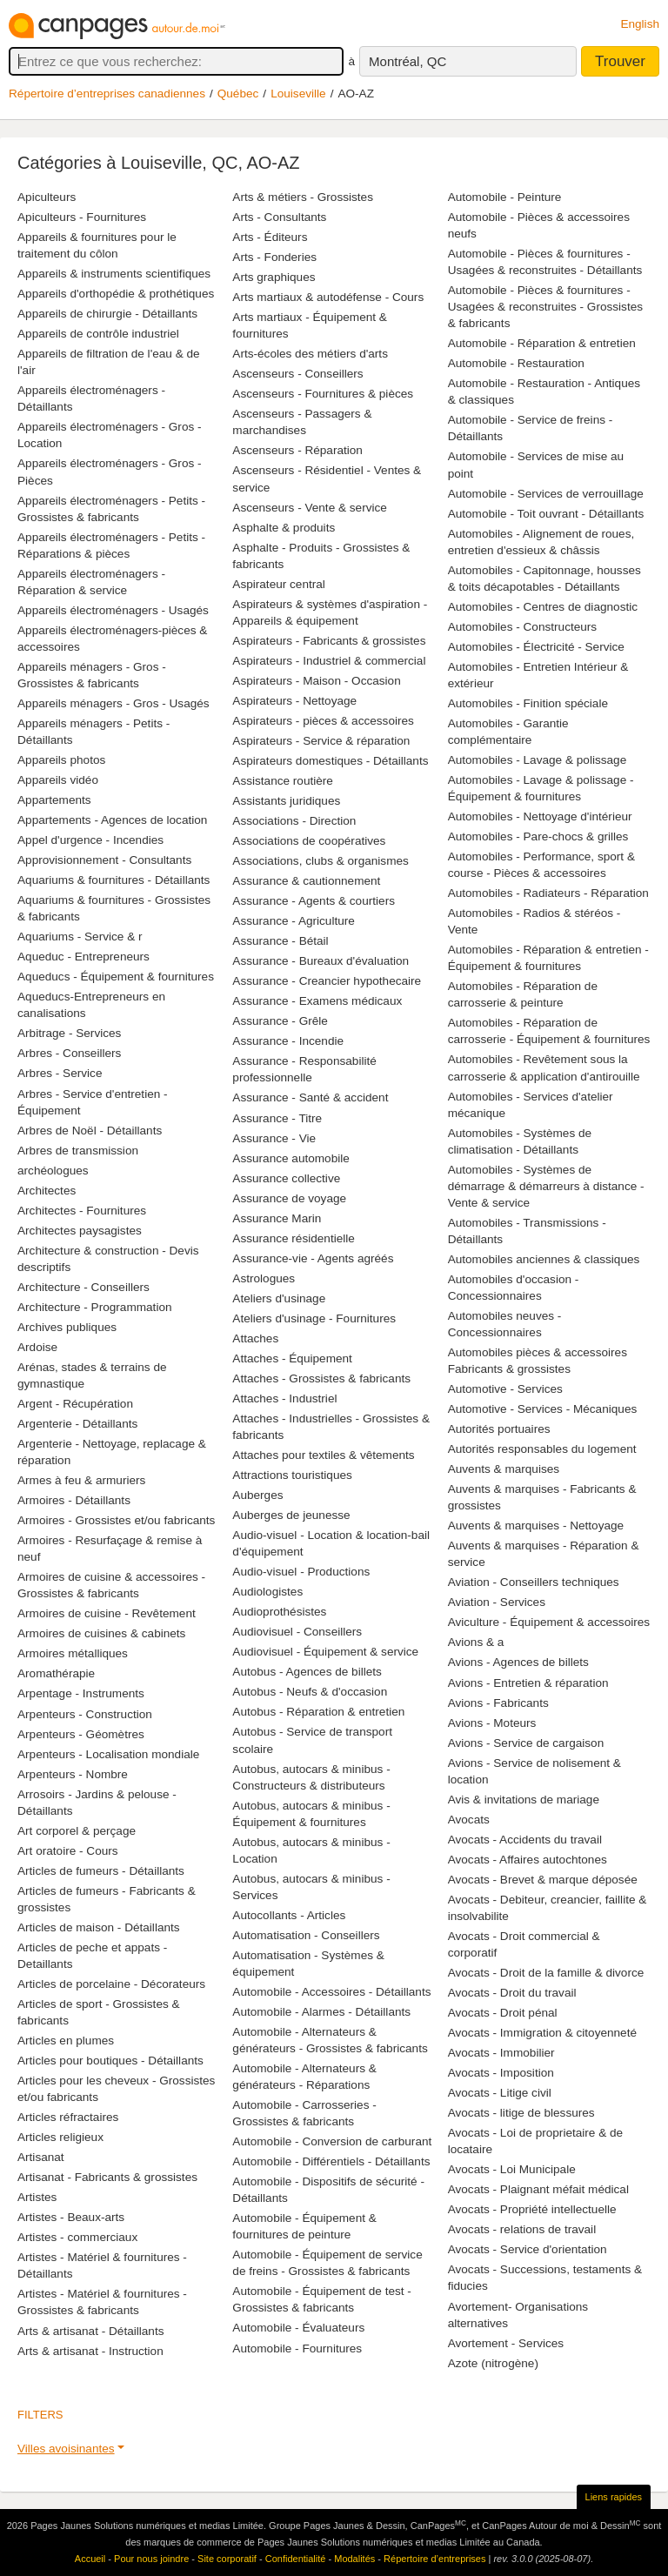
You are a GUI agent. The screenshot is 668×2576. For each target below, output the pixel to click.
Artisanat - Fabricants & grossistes (107, 2177)
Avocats (469, 1819)
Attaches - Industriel (284, 1398)
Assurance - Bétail (280, 940)
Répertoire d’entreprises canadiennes (107, 93)
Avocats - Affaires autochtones (527, 1859)
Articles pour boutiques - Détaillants (110, 2060)
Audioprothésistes (279, 1611)
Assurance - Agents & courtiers (313, 900)
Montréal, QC (407, 61)
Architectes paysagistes (79, 1230)
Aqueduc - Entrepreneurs (83, 956)
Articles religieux (60, 2137)
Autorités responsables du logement (542, 1448)
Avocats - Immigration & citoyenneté (542, 2032)
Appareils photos (61, 759)
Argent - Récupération (75, 1403)
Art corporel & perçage (76, 1830)
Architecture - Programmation (94, 1307)
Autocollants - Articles (288, 1915)
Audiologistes (267, 1591)
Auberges (257, 1495)
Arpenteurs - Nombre (72, 1774)
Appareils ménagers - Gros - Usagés (113, 703)
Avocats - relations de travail (522, 2229)
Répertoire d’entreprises (434, 2558)
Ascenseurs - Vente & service (309, 507)
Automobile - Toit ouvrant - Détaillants (546, 513)
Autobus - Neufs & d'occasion (309, 1691)
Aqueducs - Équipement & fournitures (115, 976)
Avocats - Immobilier (501, 2052)
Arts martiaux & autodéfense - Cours (328, 297)
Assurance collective (286, 1178)
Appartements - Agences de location (112, 819)
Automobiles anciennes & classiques (544, 1259)
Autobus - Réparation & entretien (318, 1711)
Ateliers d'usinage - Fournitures (314, 1318)
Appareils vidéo (57, 779)
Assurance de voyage (289, 1198)
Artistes (37, 2197)
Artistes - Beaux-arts (70, 2217)
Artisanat (40, 2157)
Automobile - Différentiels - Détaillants (331, 2161)
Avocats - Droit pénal (503, 2012)
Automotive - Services (505, 1388)
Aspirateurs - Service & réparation (321, 740)
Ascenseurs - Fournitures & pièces (322, 393)
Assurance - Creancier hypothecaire (326, 980)
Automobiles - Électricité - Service (536, 646)
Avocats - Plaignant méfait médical (538, 2189)
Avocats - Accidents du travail (525, 1839)
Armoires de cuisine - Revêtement (106, 1613)
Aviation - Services (496, 1602)
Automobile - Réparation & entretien (542, 343)
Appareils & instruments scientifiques (113, 273)
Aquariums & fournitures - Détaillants (113, 880)
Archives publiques (67, 1327)
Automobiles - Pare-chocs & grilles (538, 836)
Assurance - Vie (274, 1138)
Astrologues (263, 1278)
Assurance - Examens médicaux (317, 1000)
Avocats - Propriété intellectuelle (532, 2209)
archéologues (53, 1170)
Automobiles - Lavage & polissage (537, 759)
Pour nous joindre (151, 2558)
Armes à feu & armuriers (81, 1480)
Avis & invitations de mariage (523, 1799)
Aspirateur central (278, 584)
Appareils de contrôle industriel (98, 333)
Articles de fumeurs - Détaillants (100, 1870)
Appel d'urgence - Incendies (90, 839)
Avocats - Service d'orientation (527, 2249)
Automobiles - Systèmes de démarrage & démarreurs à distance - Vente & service (546, 1186)
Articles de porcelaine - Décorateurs (111, 1984)
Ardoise (37, 1347)
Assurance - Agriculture (293, 920)
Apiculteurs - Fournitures (81, 217)
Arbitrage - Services (69, 1033)
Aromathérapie (56, 1673)
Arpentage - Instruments (80, 1693)
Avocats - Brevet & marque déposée (543, 1879)
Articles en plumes (65, 2040)
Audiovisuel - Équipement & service (325, 1651)
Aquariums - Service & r (80, 936)
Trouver (620, 61)
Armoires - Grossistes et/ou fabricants (116, 1520)
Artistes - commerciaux (77, 2237)
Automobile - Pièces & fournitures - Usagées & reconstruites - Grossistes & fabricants (545, 307)
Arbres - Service (59, 1073)
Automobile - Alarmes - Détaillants (321, 2011)
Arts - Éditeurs (269, 237)
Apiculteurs (46, 197)
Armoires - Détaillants (73, 1500)
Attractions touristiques (292, 1475)
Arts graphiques (273, 277)
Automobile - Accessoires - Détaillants (331, 1991)
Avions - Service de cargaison (526, 1743)
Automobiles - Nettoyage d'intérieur (540, 816)
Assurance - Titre (277, 1118)
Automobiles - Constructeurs (523, 626)
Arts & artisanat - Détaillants (90, 2331)
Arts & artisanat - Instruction (90, 2351)
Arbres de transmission (77, 1150)
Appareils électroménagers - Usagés (113, 610)
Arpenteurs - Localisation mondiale (108, 1754)
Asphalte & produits (283, 527)
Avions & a (476, 1642)
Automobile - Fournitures (297, 2348)
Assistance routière (282, 780)
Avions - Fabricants (498, 1703)
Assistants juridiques (286, 800)
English (639, 23)
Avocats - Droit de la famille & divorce (546, 1972)
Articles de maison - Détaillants (98, 1927)
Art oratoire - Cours (67, 1850)
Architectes (46, 1190)
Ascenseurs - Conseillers (297, 373)
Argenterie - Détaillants (77, 1423)
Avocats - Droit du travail (512, 1992)
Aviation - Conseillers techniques (533, 1582)
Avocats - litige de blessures (521, 2112)
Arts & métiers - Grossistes (302, 197)
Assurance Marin (276, 1218)
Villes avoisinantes (66, 2448)
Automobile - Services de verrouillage (546, 493)
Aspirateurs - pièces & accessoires (323, 720)
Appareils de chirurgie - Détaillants (107, 313)
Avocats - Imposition (501, 2072)
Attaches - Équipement (292, 1358)
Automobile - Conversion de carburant (331, 2141)
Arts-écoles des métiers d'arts (310, 353)
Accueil (90, 2558)
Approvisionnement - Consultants (104, 859)
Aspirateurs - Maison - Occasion (316, 680)
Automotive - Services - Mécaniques (543, 1408)
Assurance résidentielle (293, 1238)
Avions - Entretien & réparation (528, 1682)
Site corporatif (227, 2558)
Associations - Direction (294, 820)
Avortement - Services (506, 2343)
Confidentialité (295, 2558)
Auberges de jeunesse (291, 1515)
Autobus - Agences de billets (307, 1671)
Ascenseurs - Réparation (297, 450)
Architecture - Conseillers (83, 1287)
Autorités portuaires (499, 1428)
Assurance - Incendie (288, 1040)
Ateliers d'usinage (278, 1298)
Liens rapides (613, 2497)
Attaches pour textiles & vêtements (323, 1455)
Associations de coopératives (308, 840)
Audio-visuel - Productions (301, 1571)
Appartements (54, 799)
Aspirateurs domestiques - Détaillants (330, 760)
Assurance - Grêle (280, 1020)
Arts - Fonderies (274, 257)
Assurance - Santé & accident (310, 1097)
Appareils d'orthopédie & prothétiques (115, 293)
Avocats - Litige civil (499, 2092)
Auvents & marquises (503, 1468)
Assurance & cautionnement (306, 880)
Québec (238, 93)
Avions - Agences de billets (518, 1662)
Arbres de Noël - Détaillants (89, 1130)
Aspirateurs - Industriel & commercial (328, 660)
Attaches (255, 1338)
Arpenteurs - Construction (84, 1714)
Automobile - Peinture (505, 197)
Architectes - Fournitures (81, 1210)
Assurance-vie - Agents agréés (312, 1258)
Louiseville (298, 93)
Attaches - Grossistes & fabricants (321, 1378)
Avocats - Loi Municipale (512, 2169)
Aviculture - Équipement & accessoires (549, 1622)
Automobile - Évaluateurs (298, 2327)
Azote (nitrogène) (493, 2363)
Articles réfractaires (67, 2117)
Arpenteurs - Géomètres (80, 1734)
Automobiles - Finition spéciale (528, 703)
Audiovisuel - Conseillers (297, 1631)
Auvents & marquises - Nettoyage (536, 1525)
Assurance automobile (291, 1158)
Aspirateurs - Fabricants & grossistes (328, 640)
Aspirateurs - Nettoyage (294, 700)
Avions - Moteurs (492, 1723)
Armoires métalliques (72, 1653)
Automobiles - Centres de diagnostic (543, 606)
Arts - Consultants (279, 217)
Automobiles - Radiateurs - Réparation (548, 893)
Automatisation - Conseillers (305, 1935)
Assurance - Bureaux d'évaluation (320, 960)
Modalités (354, 2558)
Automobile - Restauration (516, 363)
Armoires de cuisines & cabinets (101, 1633)
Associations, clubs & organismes (320, 860)
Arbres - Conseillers (69, 1053)
